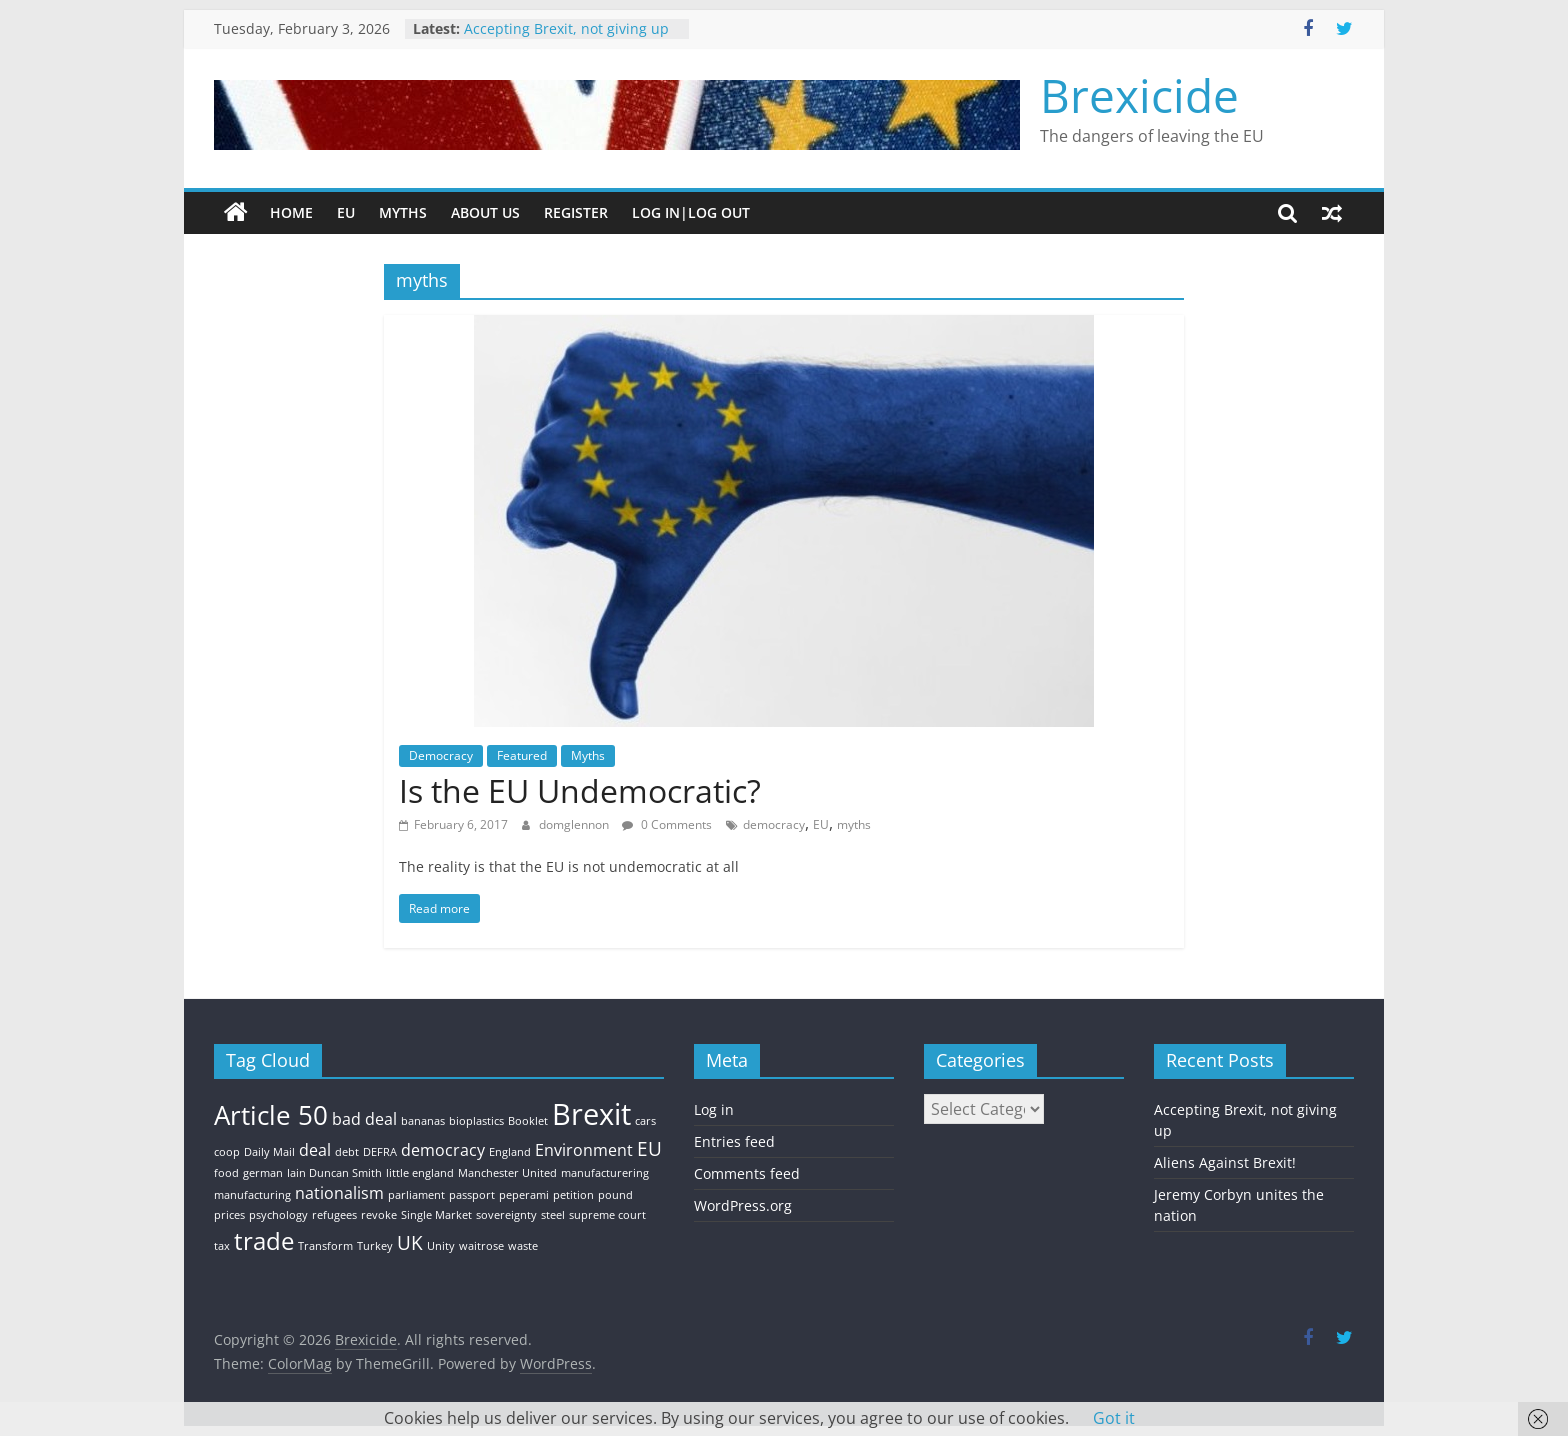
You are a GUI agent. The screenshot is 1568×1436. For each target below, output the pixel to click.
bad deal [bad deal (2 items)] (364, 1119)
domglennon (575, 824)
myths (854, 824)
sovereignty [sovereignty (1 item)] (506, 1215)
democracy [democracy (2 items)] (443, 1150)
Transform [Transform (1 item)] (325, 1246)
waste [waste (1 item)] (523, 1246)
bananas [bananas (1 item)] (423, 1121)
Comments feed (747, 1173)
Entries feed (734, 1141)
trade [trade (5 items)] (264, 1240)
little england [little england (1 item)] (420, 1173)
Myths (403, 212)
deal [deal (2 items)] (315, 1150)
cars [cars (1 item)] (645, 1121)
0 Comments (667, 824)
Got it (1114, 1418)
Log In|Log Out (691, 212)
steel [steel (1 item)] (553, 1215)
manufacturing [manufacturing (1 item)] (252, 1195)
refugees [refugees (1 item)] (334, 1215)
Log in (714, 1109)
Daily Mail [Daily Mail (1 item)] (269, 1152)
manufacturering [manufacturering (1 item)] (605, 1173)
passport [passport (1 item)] (472, 1195)
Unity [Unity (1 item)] (441, 1246)
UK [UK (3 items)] (410, 1242)
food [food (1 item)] (226, 1173)
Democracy (441, 755)
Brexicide (1139, 95)
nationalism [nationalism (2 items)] (339, 1193)
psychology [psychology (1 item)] (278, 1215)
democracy (774, 824)
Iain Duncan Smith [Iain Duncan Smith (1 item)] (334, 1173)
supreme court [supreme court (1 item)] (607, 1215)
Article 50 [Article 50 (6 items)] (271, 1115)
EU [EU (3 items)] (649, 1148)
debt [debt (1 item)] (347, 1152)
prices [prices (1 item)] (229, 1215)
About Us (485, 212)
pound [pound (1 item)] (615, 1195)
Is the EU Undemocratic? (580, 790)
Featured (522, 755)
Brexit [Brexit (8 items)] (591, 1114)
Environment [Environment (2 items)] (584, 1150)
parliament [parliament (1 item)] (416, 1195)
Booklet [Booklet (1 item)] (528, 1121)
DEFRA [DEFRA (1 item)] (380, 1152)
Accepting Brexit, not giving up (566, 28)
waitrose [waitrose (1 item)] (481, 1246)
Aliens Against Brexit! (1225, 1162)
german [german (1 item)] (263, 1173)
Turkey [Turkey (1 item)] (375, 1246)
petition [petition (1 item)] (573, 1195)
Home (291, 212)
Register (576, 212)
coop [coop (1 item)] (227, 1152)
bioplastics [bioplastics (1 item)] (476, 1121)
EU (346, 212)
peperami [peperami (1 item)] (524, 1195)
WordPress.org (743, 1205)
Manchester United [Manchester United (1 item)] (507, 1173)
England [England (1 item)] (510, 1152)
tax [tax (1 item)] (222, 1246)
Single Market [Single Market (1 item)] (436, 1215)
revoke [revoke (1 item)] (379, 1215)
